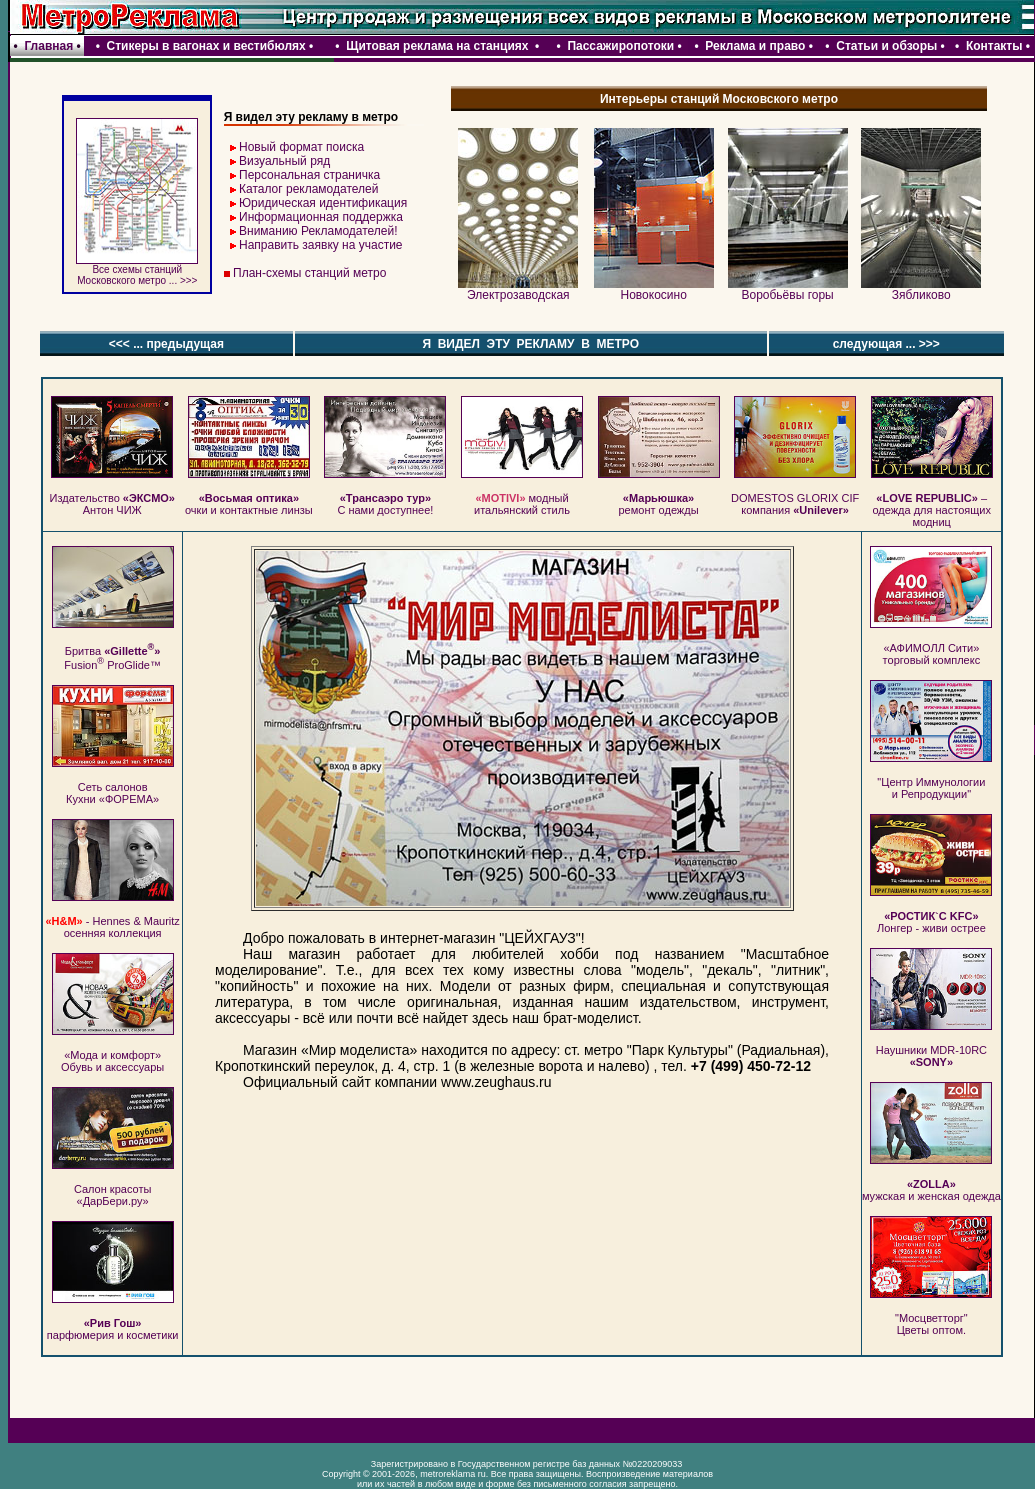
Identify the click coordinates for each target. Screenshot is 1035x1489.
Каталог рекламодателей (308, 189)
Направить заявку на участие (321, 245)
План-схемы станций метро (309, 273)
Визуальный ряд (284, 161)
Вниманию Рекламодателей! (318, 231)
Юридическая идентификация (323, 203)
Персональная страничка (309, 175)
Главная (48, 46)
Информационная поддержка (321, 217)
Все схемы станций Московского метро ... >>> (137, 270)
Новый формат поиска (301, 147)
